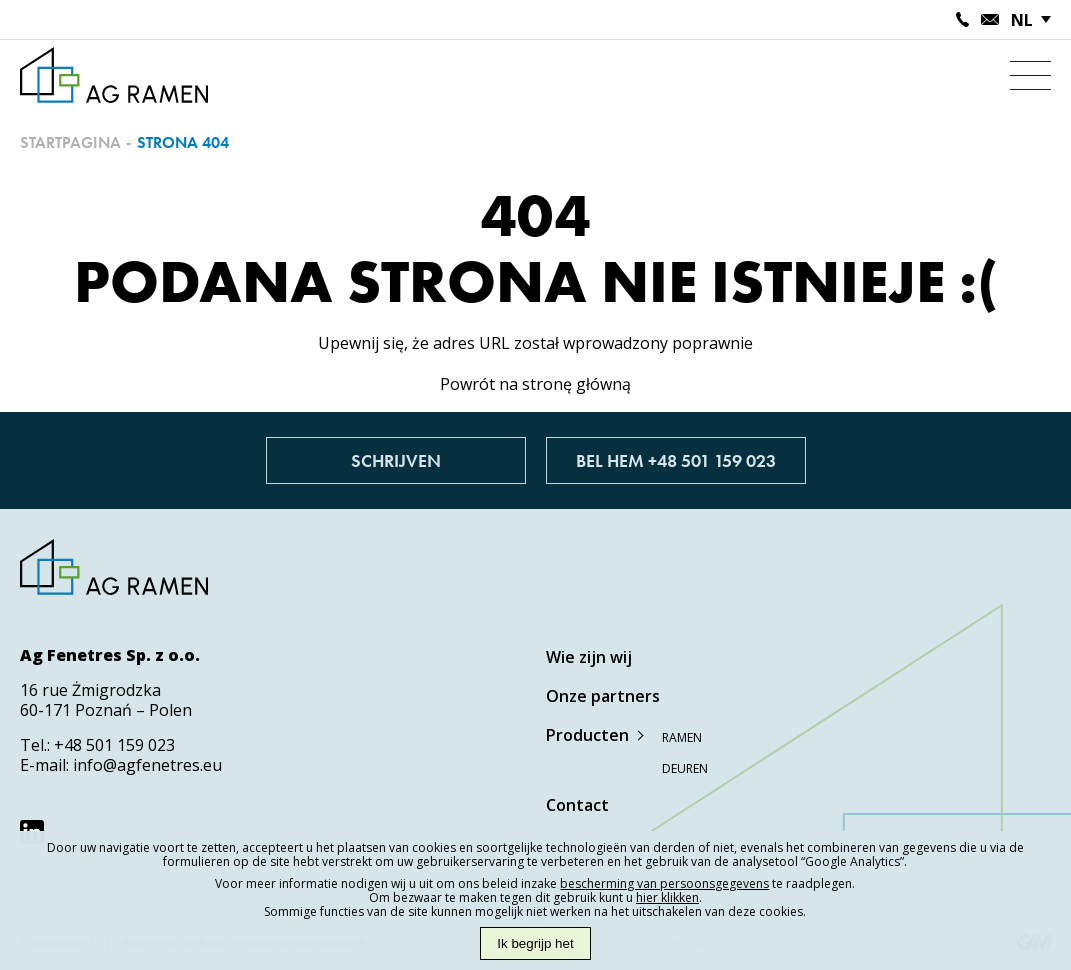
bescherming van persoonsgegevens (664, 883)
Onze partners (603, 696)
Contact (577, 805)
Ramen (682, 737)
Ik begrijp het (535, 943)
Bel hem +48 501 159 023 (676, 460)
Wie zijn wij (589, 657)
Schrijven (396, 460)
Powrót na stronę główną (535, 384)
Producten (587, 735)
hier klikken (667, 897)
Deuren (685, 768)
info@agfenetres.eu (147, 765)
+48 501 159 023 (114, 745)
